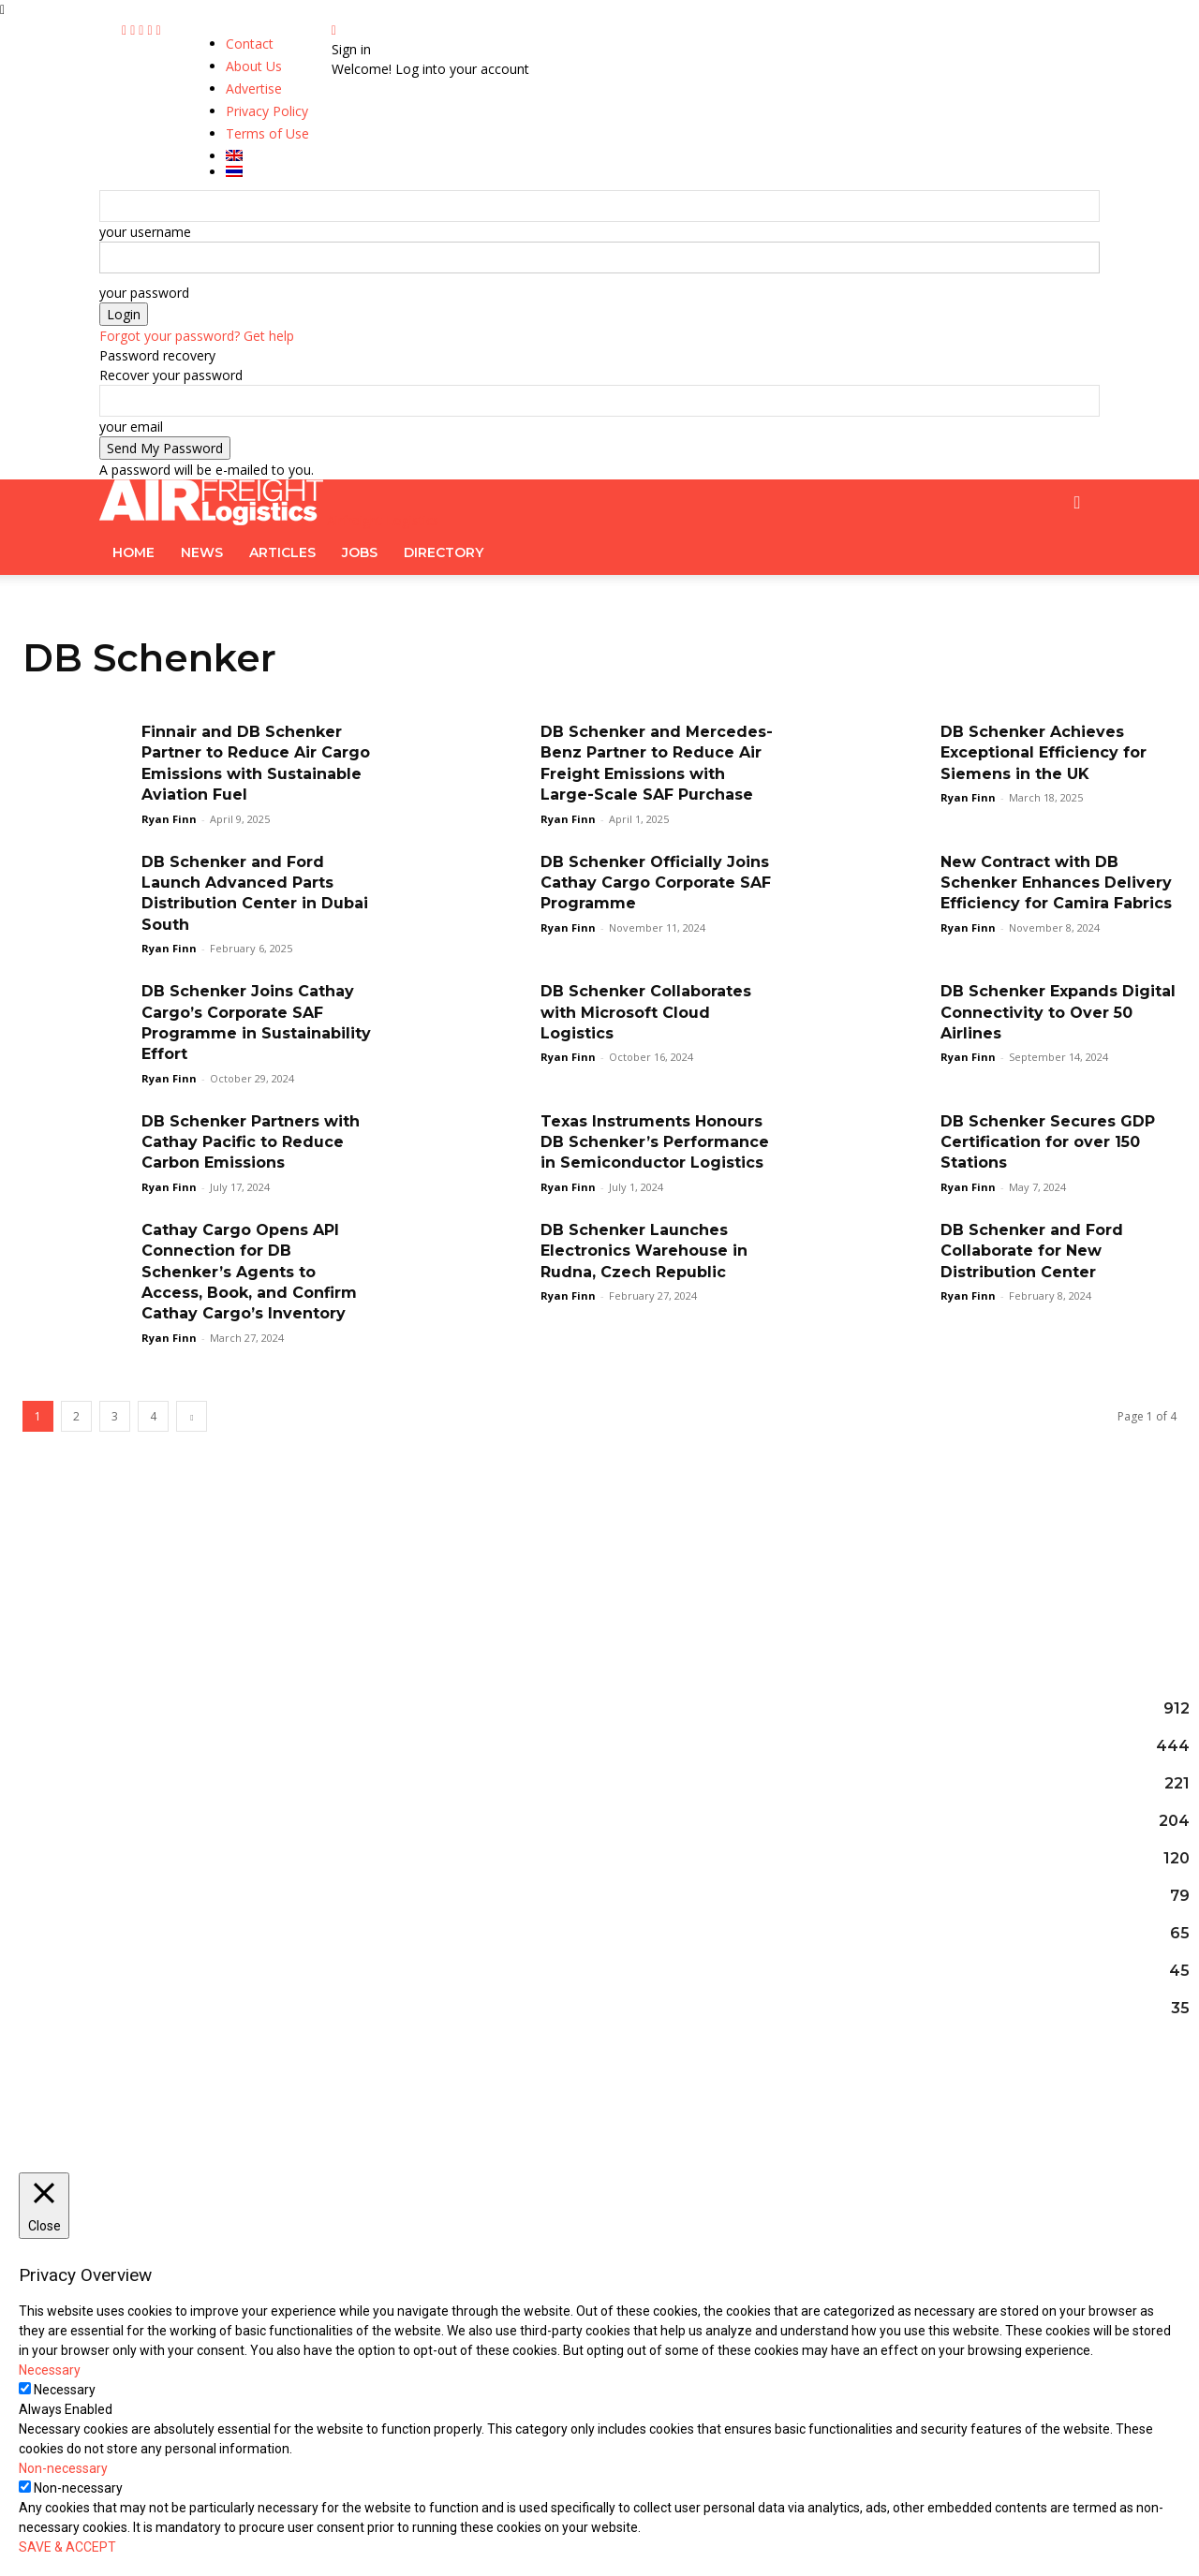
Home (133, 552)
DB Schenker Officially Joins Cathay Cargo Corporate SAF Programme (655, 883)
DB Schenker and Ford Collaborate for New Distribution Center (1031, 1251)
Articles (282, 552)
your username (145, 232)
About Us (254, 66)
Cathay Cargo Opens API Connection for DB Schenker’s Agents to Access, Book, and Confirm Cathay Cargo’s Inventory (249, 1272)
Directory (443, 552)
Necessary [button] (50, 2370)
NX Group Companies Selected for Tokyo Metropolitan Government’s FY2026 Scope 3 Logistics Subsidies (600, 1742)
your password (144, 293)
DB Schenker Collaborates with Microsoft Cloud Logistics (645, 1012)
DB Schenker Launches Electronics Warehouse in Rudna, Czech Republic (644, 1251)
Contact (250, 43)
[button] (1077, 503)
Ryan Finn (169, 819)
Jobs (359, 552)
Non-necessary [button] (63, 2468)
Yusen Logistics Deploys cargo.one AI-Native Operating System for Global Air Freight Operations (586, 1847)
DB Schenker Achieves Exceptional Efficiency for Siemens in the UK (1043, 753)
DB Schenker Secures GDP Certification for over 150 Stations (1047, 1142)
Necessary (65, 2389)
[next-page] (191, 1416)
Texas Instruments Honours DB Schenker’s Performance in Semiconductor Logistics (654, 1142)
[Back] (334, 29)
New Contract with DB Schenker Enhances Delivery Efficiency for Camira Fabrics (1056, 883)
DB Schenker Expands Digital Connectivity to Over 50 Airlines (1058, 1012)
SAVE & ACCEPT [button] (67, 2546)
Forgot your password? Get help (196, 336)
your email (131, 426)
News (202, 552)
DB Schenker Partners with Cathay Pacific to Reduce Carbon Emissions (250, 1142)
